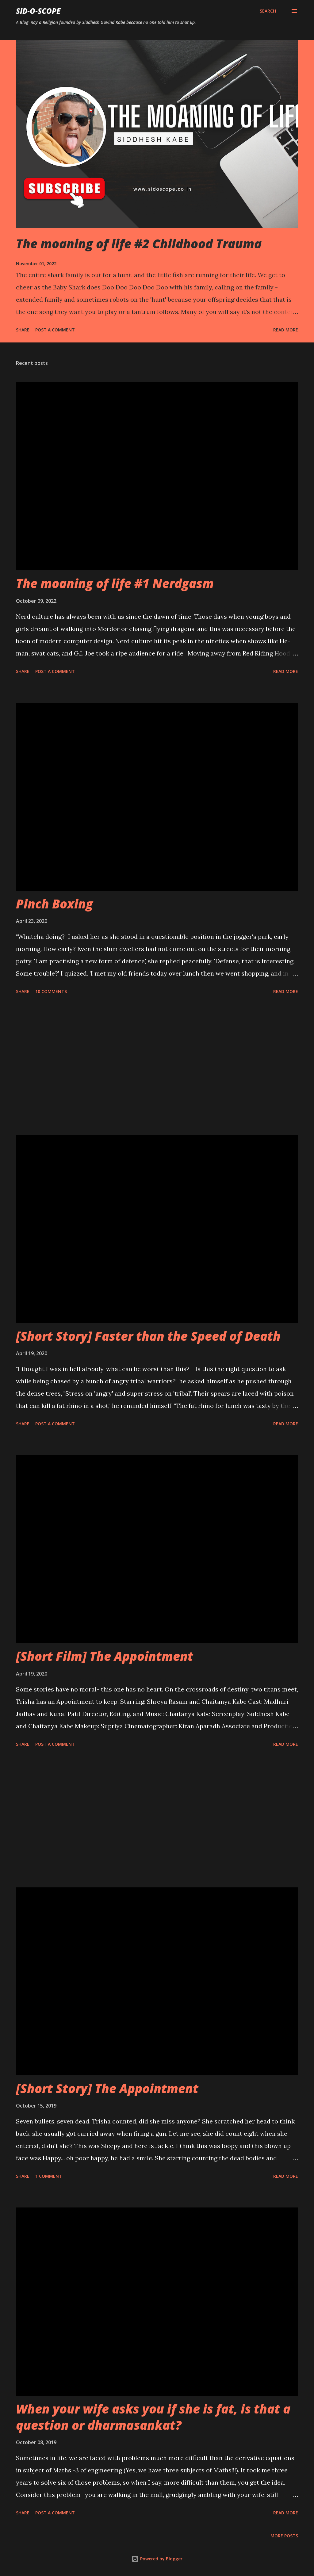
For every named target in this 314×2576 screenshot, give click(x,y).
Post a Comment (55, 330)
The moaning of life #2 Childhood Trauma (139, 243)
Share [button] (22, 330)
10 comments (51, 991)
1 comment (48, 2176)
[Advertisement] (157, 1066)
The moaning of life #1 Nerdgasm (115, 583)
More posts (284, 2536)
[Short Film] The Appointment (104, 1656)
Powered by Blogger (157, 2559)
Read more (285, 330)
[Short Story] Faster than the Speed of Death (148, 1336)
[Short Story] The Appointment (107, 2088)
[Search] (268, 11)
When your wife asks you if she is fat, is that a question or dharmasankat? (153, 2416)
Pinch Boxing (54, 903)
